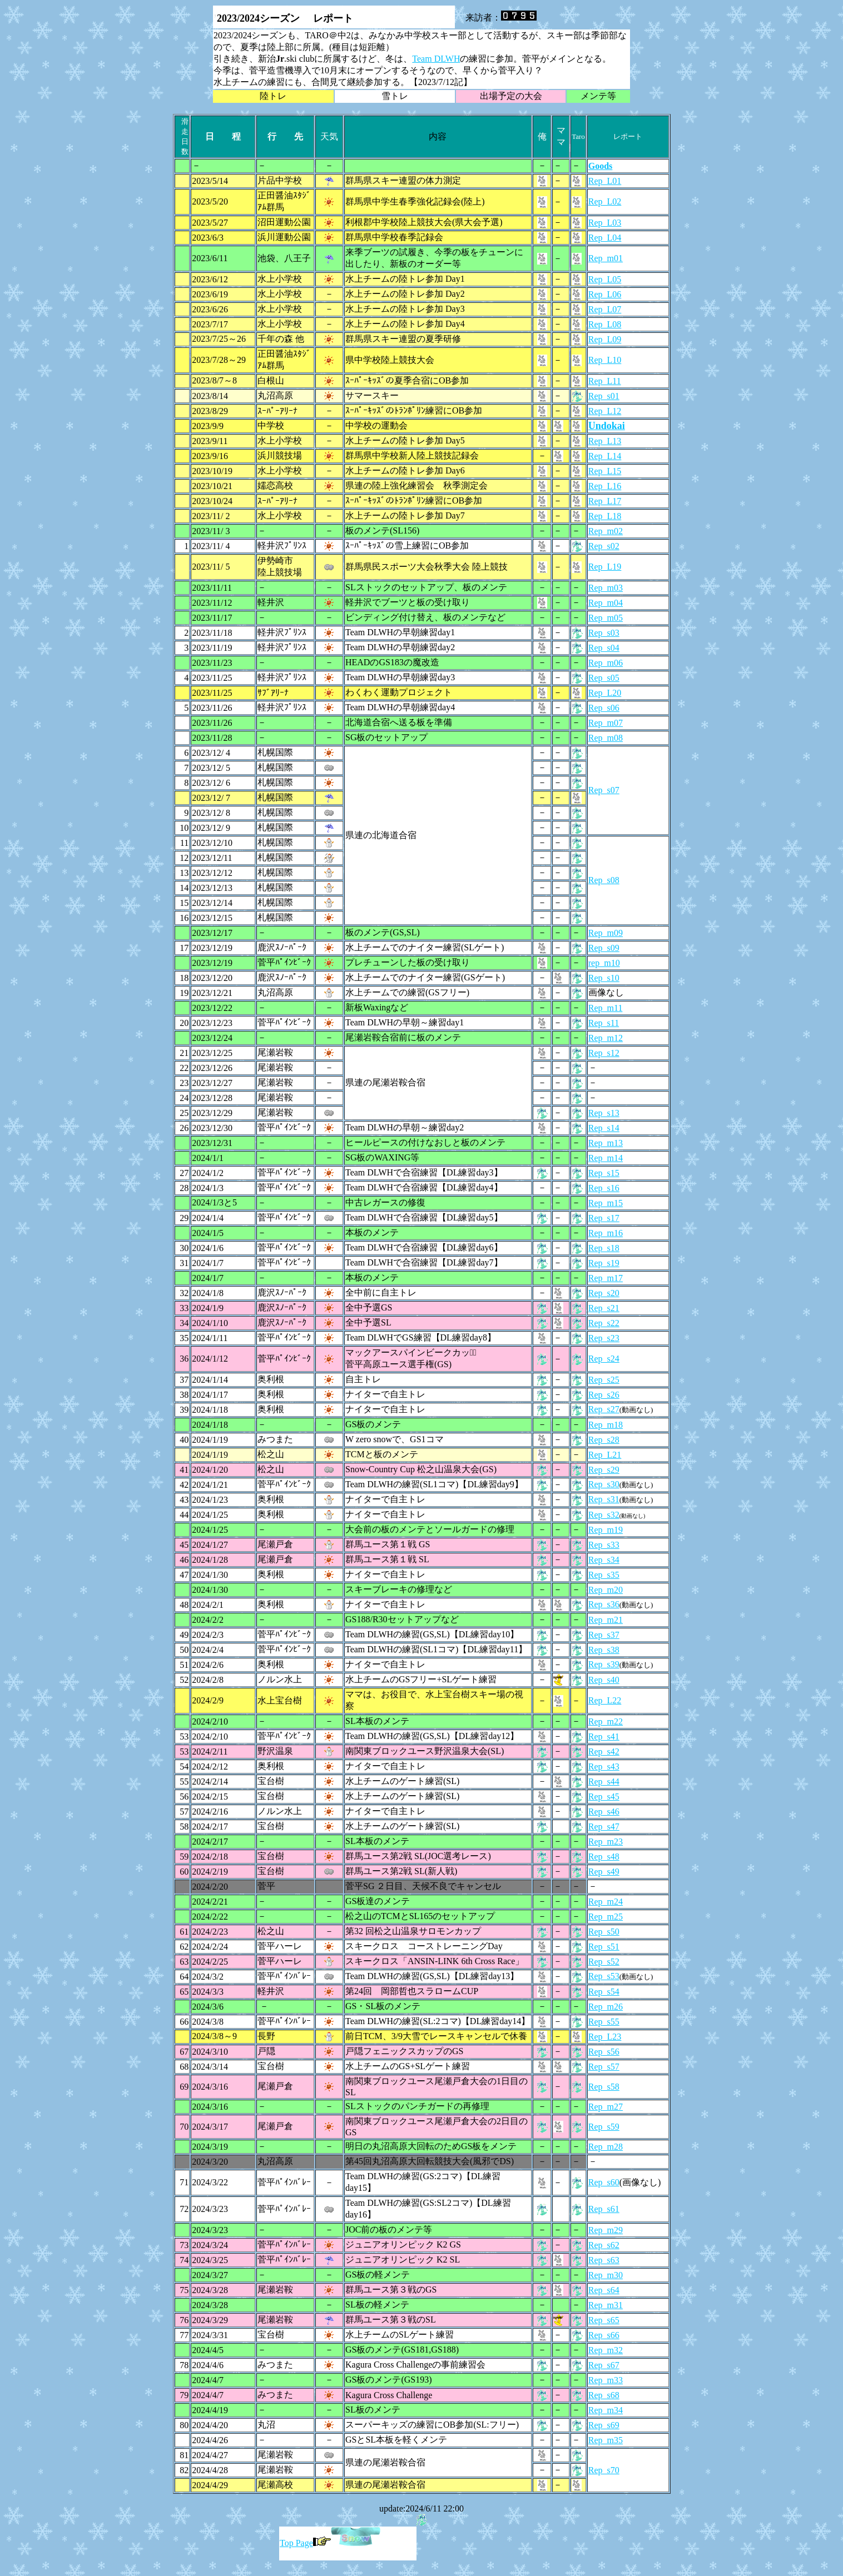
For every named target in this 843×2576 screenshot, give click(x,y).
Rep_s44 (603, 1781)
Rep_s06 (603, 707)
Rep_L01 (605, 181)
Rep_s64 (603, 2290)
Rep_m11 (605, 1008)
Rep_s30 (603, 1484)
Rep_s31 (603, 1499)
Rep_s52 (603, 1961)
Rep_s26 (603, 1394)
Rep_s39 (603, 1664)
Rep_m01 (605, 258)
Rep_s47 (603, 1826)
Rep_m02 (605, 531)
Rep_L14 (605, 456)
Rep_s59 (603, 2126)
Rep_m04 (605, 602)
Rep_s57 (603, 2066)
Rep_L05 (605, 279)
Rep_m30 (605, 2275)
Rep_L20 (605, 692)
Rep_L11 (604, 381)
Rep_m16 (605, 1233)
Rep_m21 (605, 1620)
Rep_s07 (603, 790)
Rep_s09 (603, 948)
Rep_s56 (603, 2051)
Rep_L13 (605, 441)
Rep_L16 (605, 486)
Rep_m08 (605, 738)
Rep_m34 (605, 2410)
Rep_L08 (605, 324)
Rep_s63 (603, 2260)
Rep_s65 (603, 2320)
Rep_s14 (603, 1128)
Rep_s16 (603, 1188)
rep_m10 (604, 963)
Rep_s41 (603, 1736)
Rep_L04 (605, 237)
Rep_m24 (605, 1901)
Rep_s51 (603, 1946)
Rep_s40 (603, 1680)
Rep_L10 (605, 360)
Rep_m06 (605, 662)
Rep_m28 (605, 2146)
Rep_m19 (605, 1529)
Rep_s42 (603, 1751)
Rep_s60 (603, 2182)
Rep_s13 (603, 1113)
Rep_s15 (603, 1173)
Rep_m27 (605, 2106)
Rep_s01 (603, 396)
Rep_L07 (605, 309)
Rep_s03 (603, 632)
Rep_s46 (603, 1811)
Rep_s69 (603, 2425)
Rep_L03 (605, 222)
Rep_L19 (605, 566)
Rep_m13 (605, 1143)
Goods (600, 166)
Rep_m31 (605, 2305)
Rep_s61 (603, 2209)
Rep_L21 (605, 1454)
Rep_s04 (603, 647)
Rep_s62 (603, 2245)
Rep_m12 (605, 1038)
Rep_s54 (603, 1991)
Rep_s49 (603, 1871)
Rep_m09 (605, 933)
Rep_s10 (603, 978)
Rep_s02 (603, 546)
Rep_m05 (605, 617)
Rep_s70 (603, 2470)
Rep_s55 (603, 2021)
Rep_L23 (605, 2036)
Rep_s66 (603, 2335)
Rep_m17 (605, 1278)
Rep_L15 (605, 471)
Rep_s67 (603, 2365)
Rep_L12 (605, 411)
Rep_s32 (603, 1514)
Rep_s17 (603, 1218)
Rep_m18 (605, 1424)
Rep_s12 (603, 1053)
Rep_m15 (605, 1203)
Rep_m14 (605, 1158)
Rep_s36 (603, 1604)
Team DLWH (436, 58)
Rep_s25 (603, 1379)
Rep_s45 (603, 1796)
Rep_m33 (605, 2380)
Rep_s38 (603, 1650)
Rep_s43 (603, 1766)
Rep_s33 (603, 1544)
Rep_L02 (605, 201)
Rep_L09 (605, 339)
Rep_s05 (603, 677)
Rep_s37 (603, 1635)
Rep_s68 (603, 2395)
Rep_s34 (603, 1559)
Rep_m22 (605, 1721)
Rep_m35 (605, 2440)
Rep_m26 (605, 2006)
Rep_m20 (605, 1590)
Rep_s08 (603, 880)
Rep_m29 (605, 2230)
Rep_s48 (603, 1856)
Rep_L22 (605, 1700)
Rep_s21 (603, 1308)
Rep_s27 (603, 1409)
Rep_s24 (603, 1358)
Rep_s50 (603, 1931)
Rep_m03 (605, 587)
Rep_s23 (603, 1338)
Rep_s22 (603, 1323)
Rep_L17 (605, 501)
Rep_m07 (605, 723)
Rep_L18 (605, 516)
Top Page (305, 2543)
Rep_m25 (605, 1916)
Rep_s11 (603, 1023)
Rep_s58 (603, 2086)
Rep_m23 (605, 1841)
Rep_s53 (603, 1976)
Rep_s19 (603, 1263)
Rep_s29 (603, 1469)
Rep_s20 (603, 1293)
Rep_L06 (605, 294)
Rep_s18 (603, 1248)
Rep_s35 (603, 1575)
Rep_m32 (605, 2350)
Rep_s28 (603, 1439)
